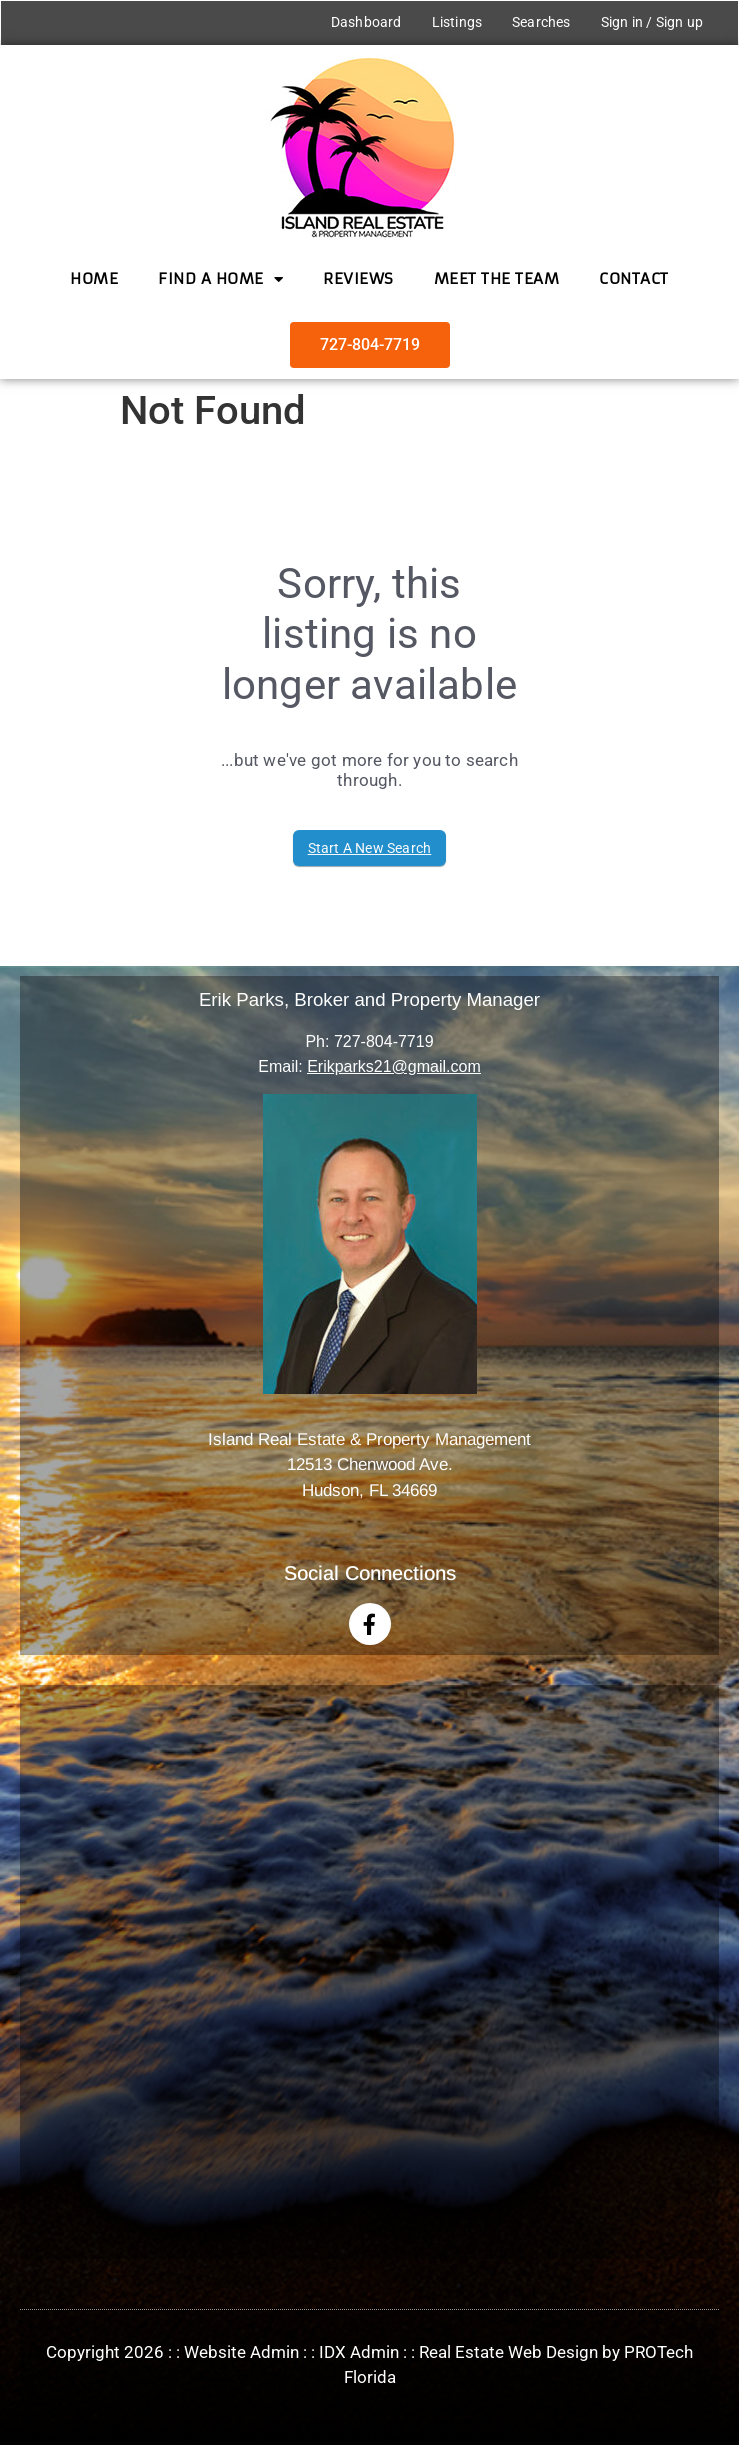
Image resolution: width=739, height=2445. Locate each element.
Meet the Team (497, 278)
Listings (456, 22)
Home (94, 278)
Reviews (358, 278)
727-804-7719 (384, 1041)
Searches (541, 22)
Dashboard (366, 22)
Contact (634, 278)
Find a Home (220, 279)
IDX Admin (359, 2352)
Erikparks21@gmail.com (394, 1066)
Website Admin (241, 2352)
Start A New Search (370, 848)
